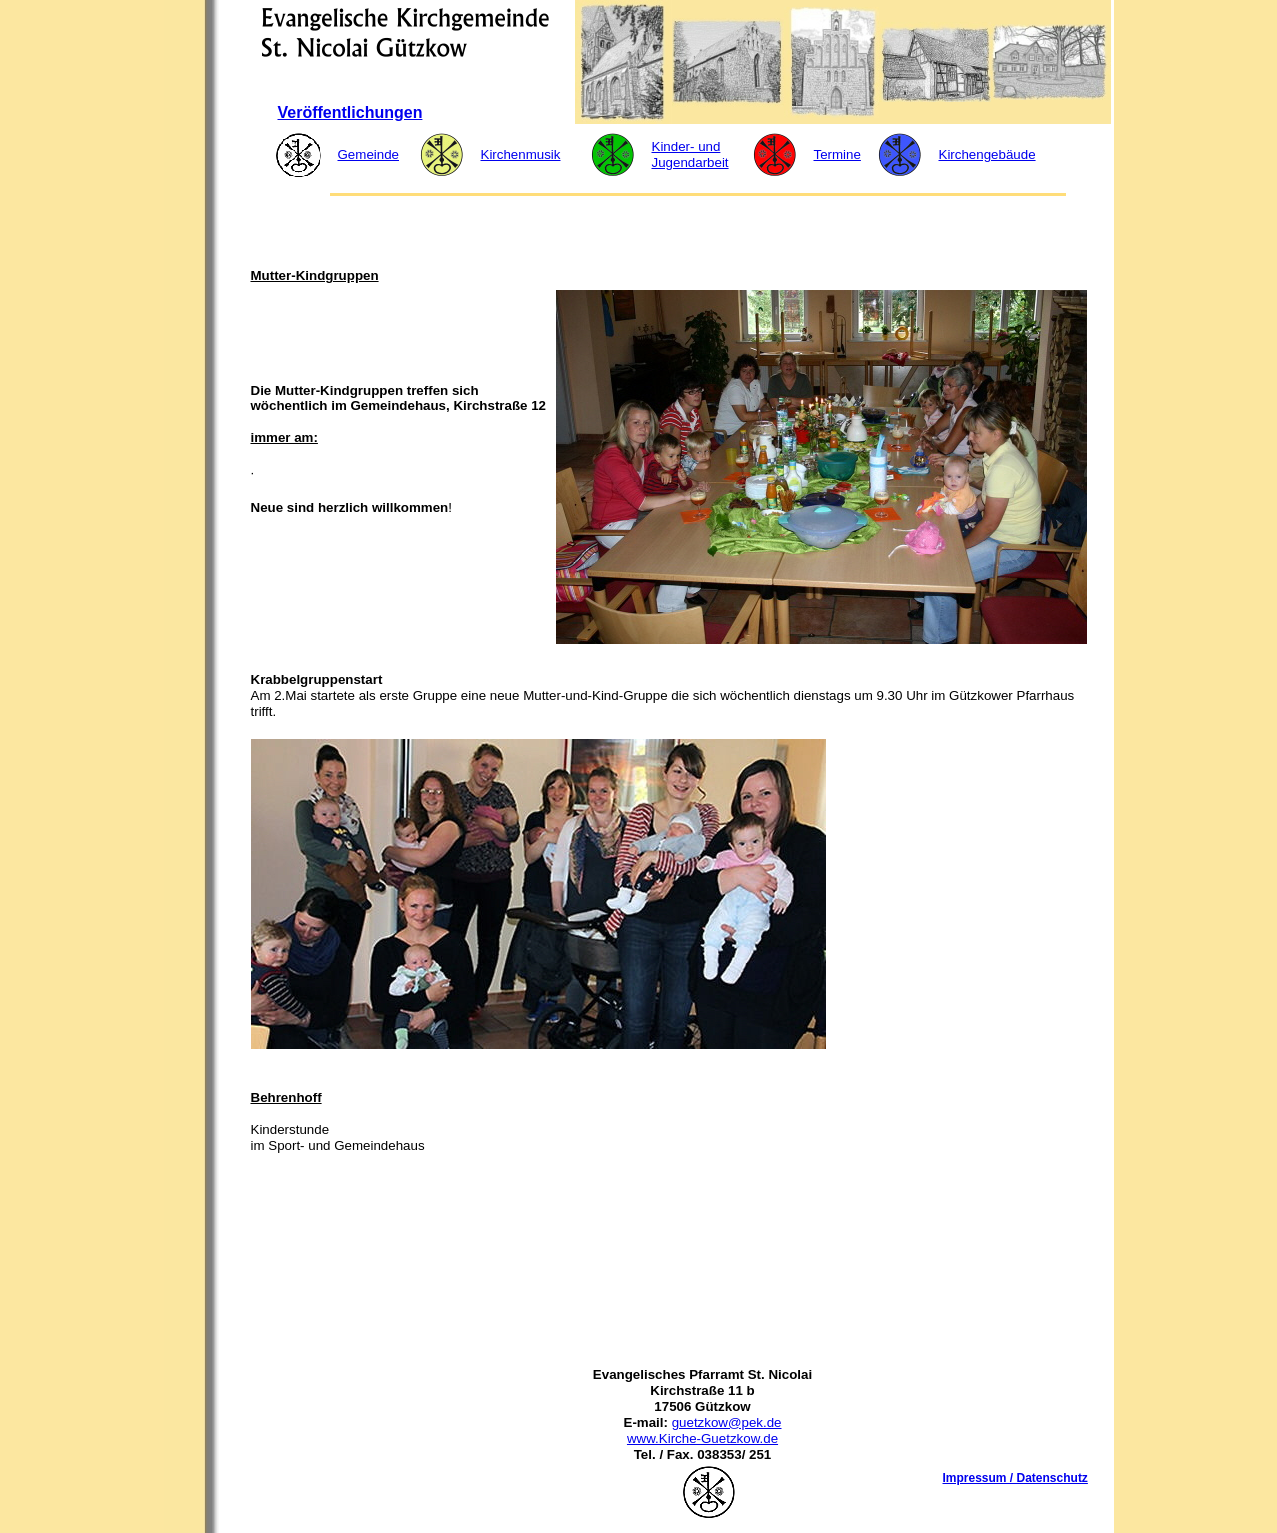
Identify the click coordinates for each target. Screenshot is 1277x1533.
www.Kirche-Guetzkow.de (702, 1438)
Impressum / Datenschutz (1015, 1478)
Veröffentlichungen (350, 112)
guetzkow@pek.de (727, 1422)
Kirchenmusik (521, 154)
